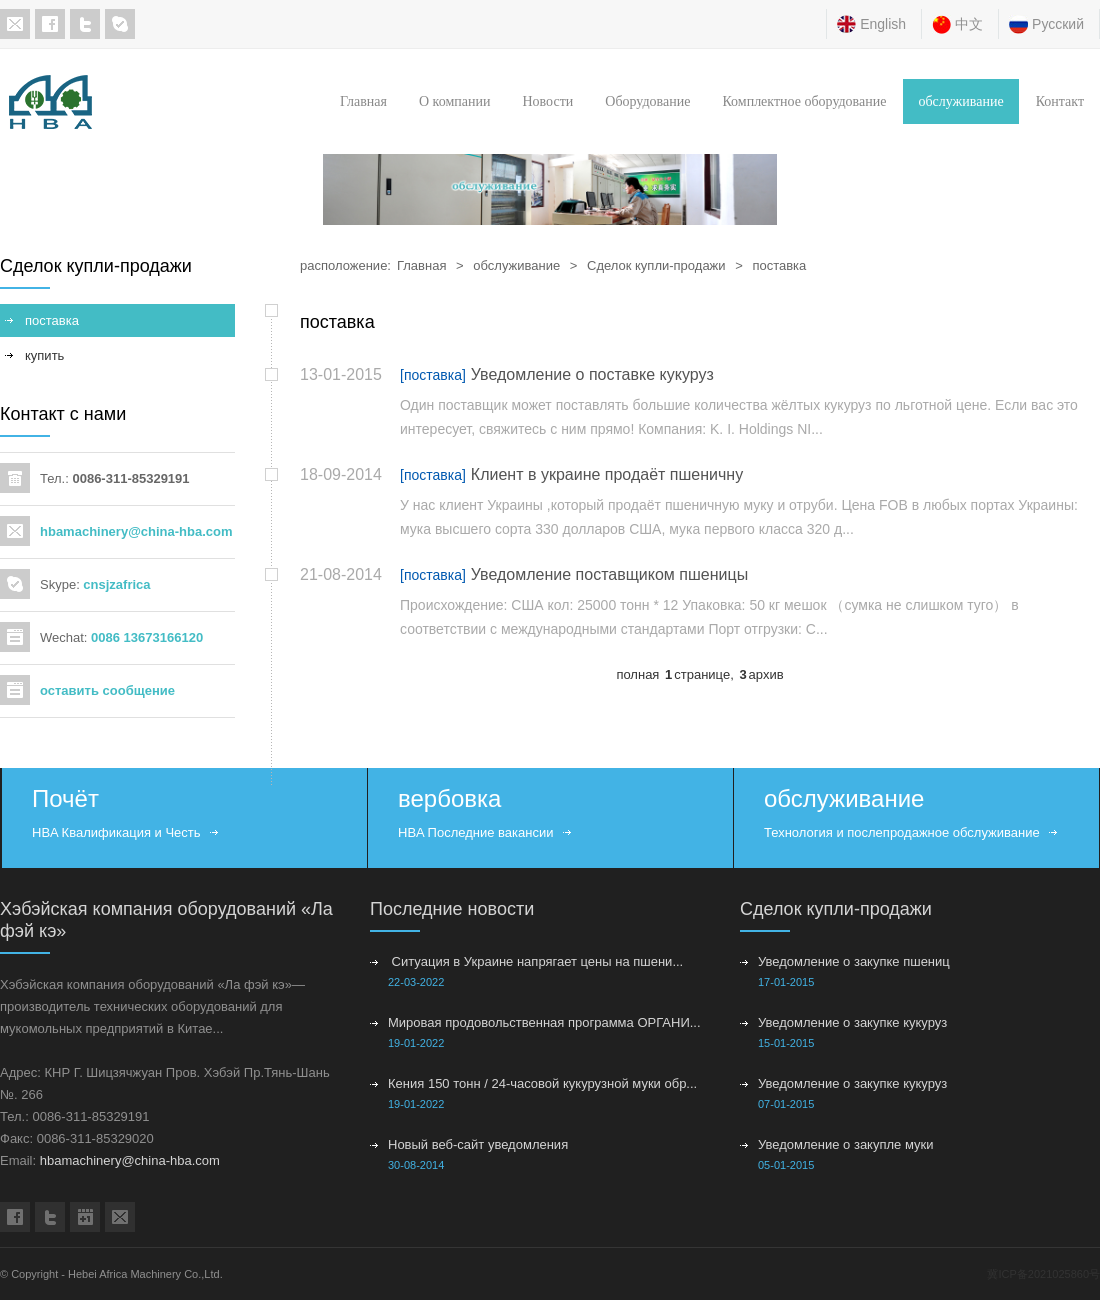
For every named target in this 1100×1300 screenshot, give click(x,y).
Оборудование (647, 101)
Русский (1058, 24)
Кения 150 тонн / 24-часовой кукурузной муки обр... (542, 1083)
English (883, 24)
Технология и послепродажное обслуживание (902, 832)
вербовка (449, 798)
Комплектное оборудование (804, 101)
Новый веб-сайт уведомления (478, 1144)
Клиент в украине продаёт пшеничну (607, 474)
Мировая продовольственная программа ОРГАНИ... (544, 1022)
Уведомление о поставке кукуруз (592, 374)
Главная (363, 101)
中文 (969, 24)
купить (44, 355)
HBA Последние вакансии (476, 832)
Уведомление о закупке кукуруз (852, 1022)
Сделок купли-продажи (656, 265)
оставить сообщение (107, 690)
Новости (547, 101)
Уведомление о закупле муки (845, 1144)
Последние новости (452, 909)
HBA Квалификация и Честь (116, 832)
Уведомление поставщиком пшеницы (609, 574)
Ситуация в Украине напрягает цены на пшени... (535, 961)
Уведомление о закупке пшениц (854, 961)
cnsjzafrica (116, 584)
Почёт (65, 798)
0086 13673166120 (147, 637)
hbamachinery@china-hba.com (136, 531)
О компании (454, 101)
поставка (779, 265)
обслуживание (960, 101)
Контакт (1060, 101)
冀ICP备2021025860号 (1043, 1274)
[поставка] (433, 375)
